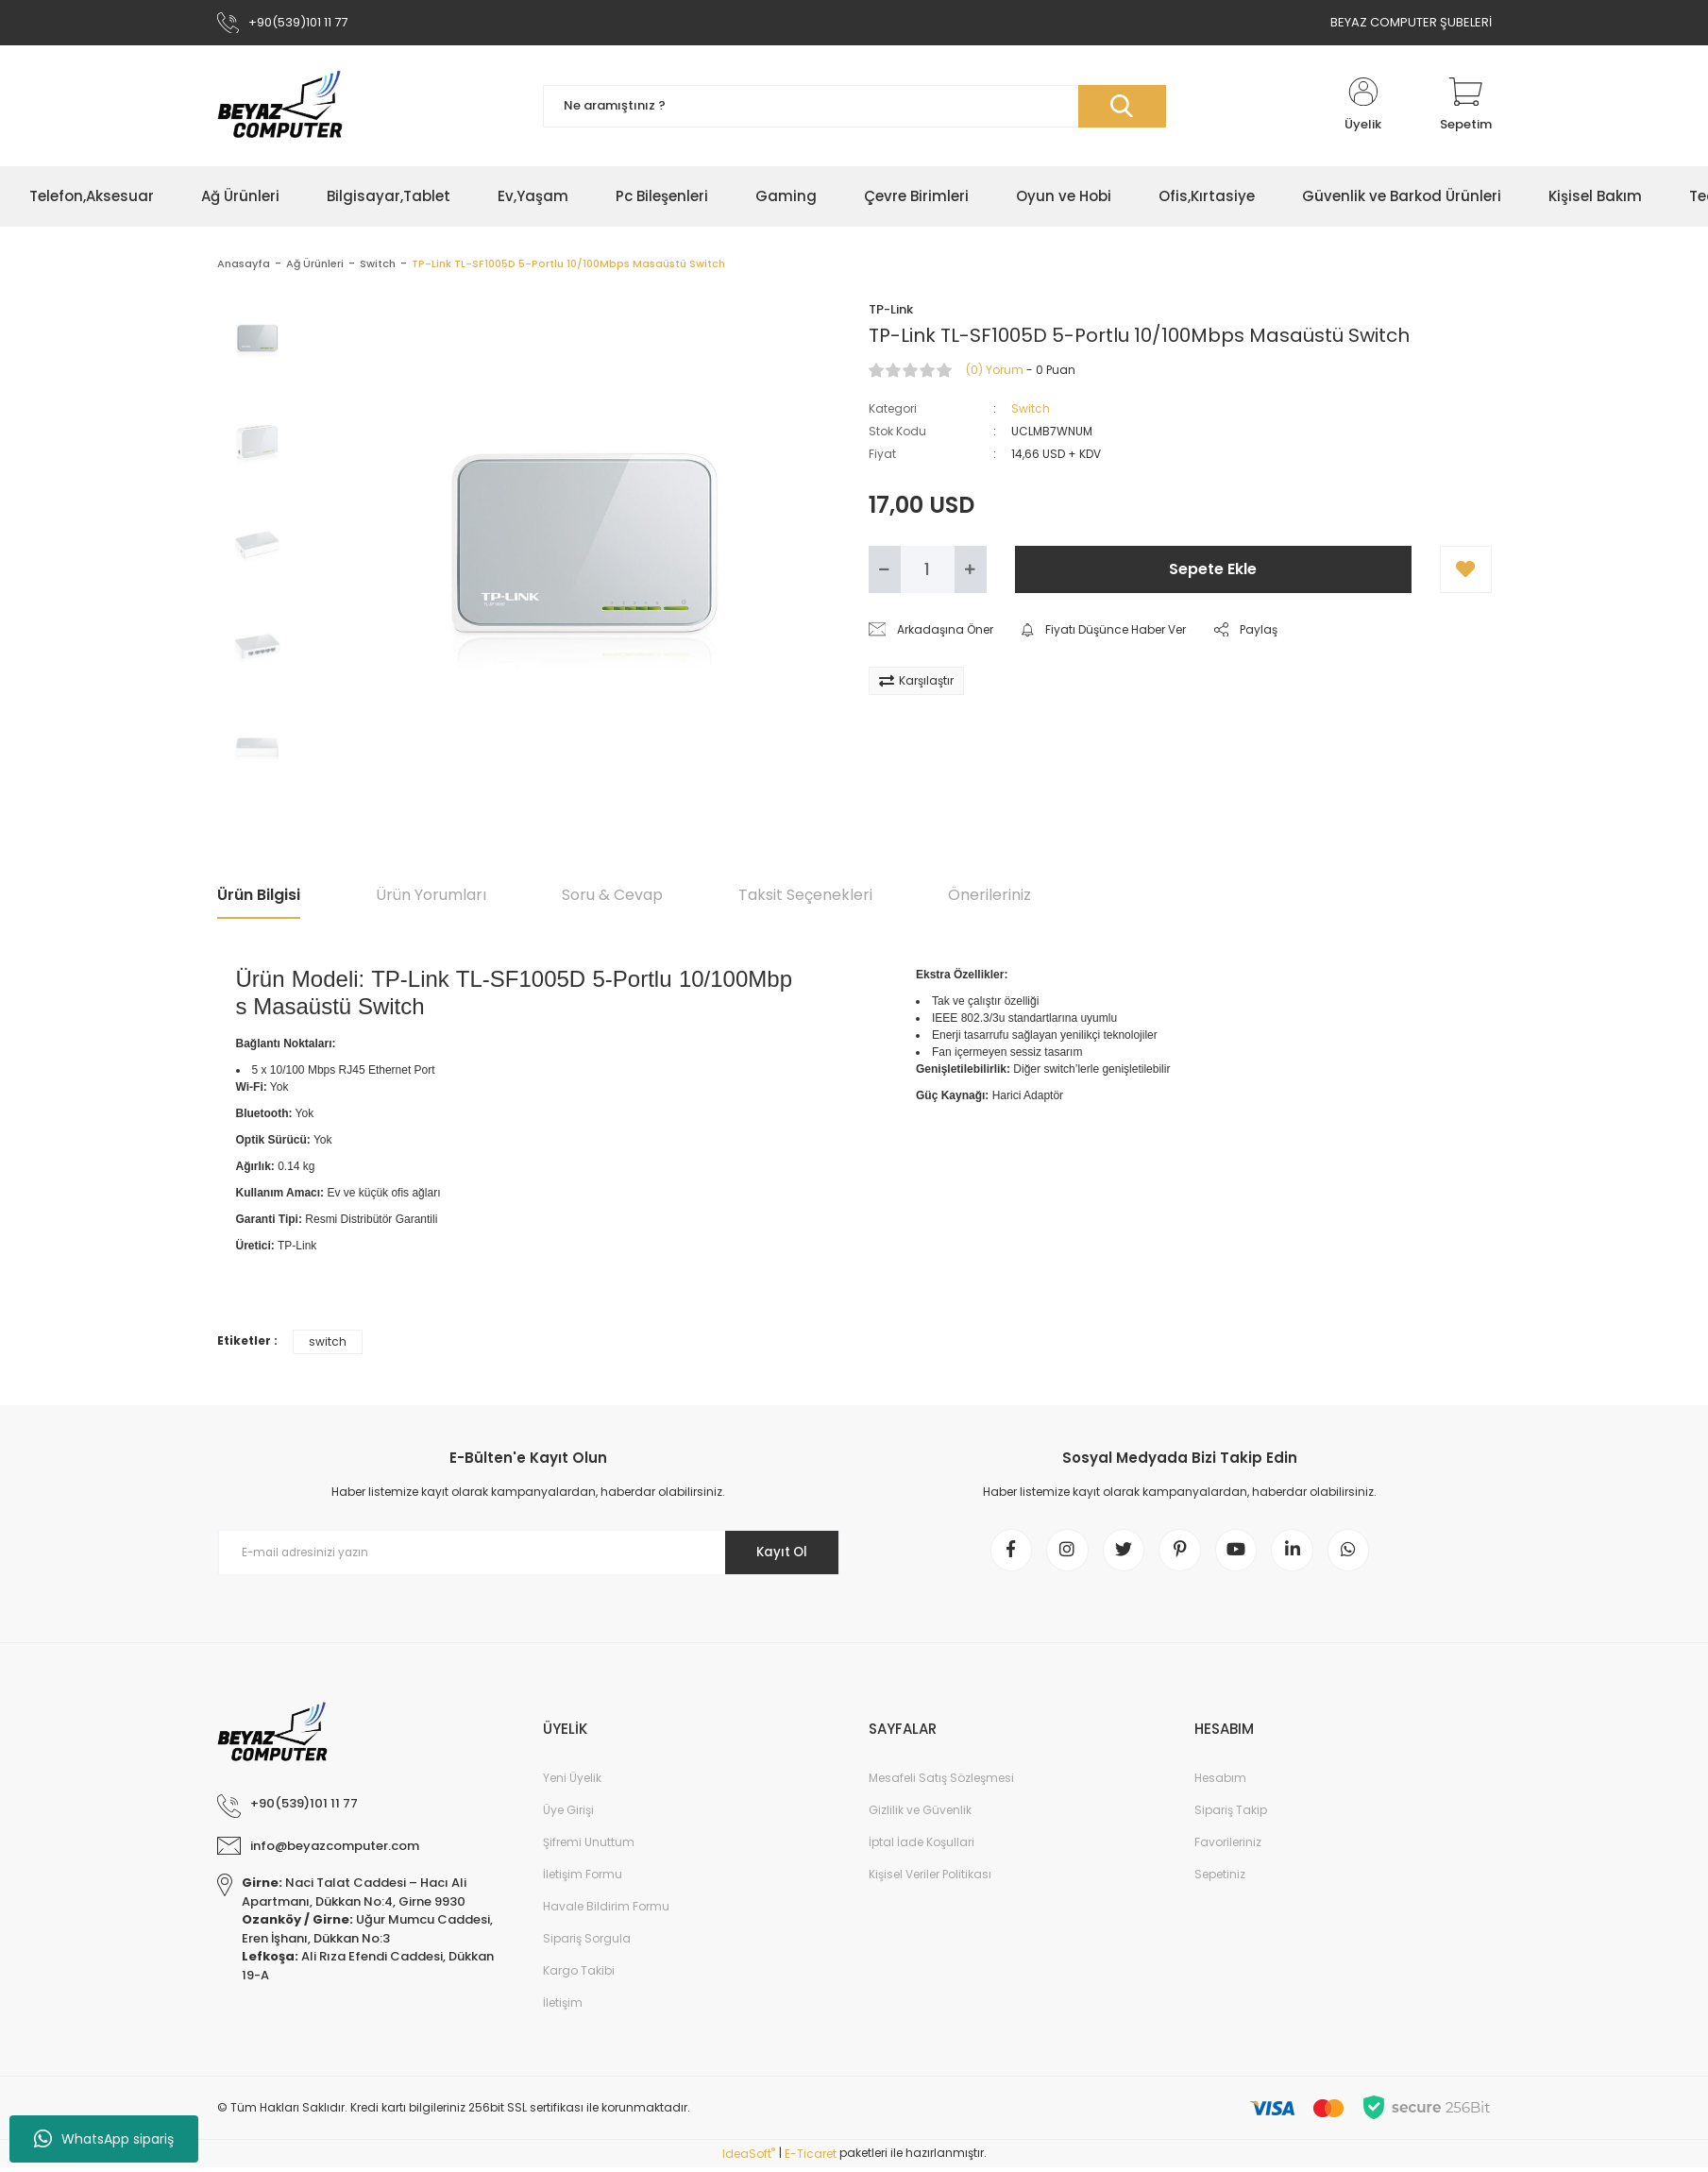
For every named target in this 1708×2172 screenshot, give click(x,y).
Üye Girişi (568, 1815)
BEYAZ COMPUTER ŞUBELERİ (1411, 22)
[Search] (854, 106)
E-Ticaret (811, 2158)
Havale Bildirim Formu (606, 1912)
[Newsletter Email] (528, 1552)
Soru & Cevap (612, 895)
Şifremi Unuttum (588, 1848)
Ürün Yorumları (431, 895)
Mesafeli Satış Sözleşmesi (941, 1783)
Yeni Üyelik (572, 1783)
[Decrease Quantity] (885, 569)
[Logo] (280, 106)
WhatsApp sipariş (104, 2139)
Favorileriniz (1227, 1848)
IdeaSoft (748, 2158)
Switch (1030, 408)
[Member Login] (1363, 106)
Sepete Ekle (1213, 569)
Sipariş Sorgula (587, 1944)
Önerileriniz (989, 895)
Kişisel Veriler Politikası (930, 1880)
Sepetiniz (1219, 1880)
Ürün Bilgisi (258, 895)
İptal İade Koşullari (921, 1848)
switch (328, 1341)
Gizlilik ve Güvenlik (920, 1815)
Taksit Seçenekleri (805, 895)
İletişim (563, 2008)
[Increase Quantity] (971, 569)
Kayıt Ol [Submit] (776, 1552)
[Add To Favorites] (1466, 569)
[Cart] (1466, 106)
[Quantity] (928, 569)
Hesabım (1220, 1783)
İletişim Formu (582, 1880)
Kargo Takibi (579, 1976)
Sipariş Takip (1230, 1815)
